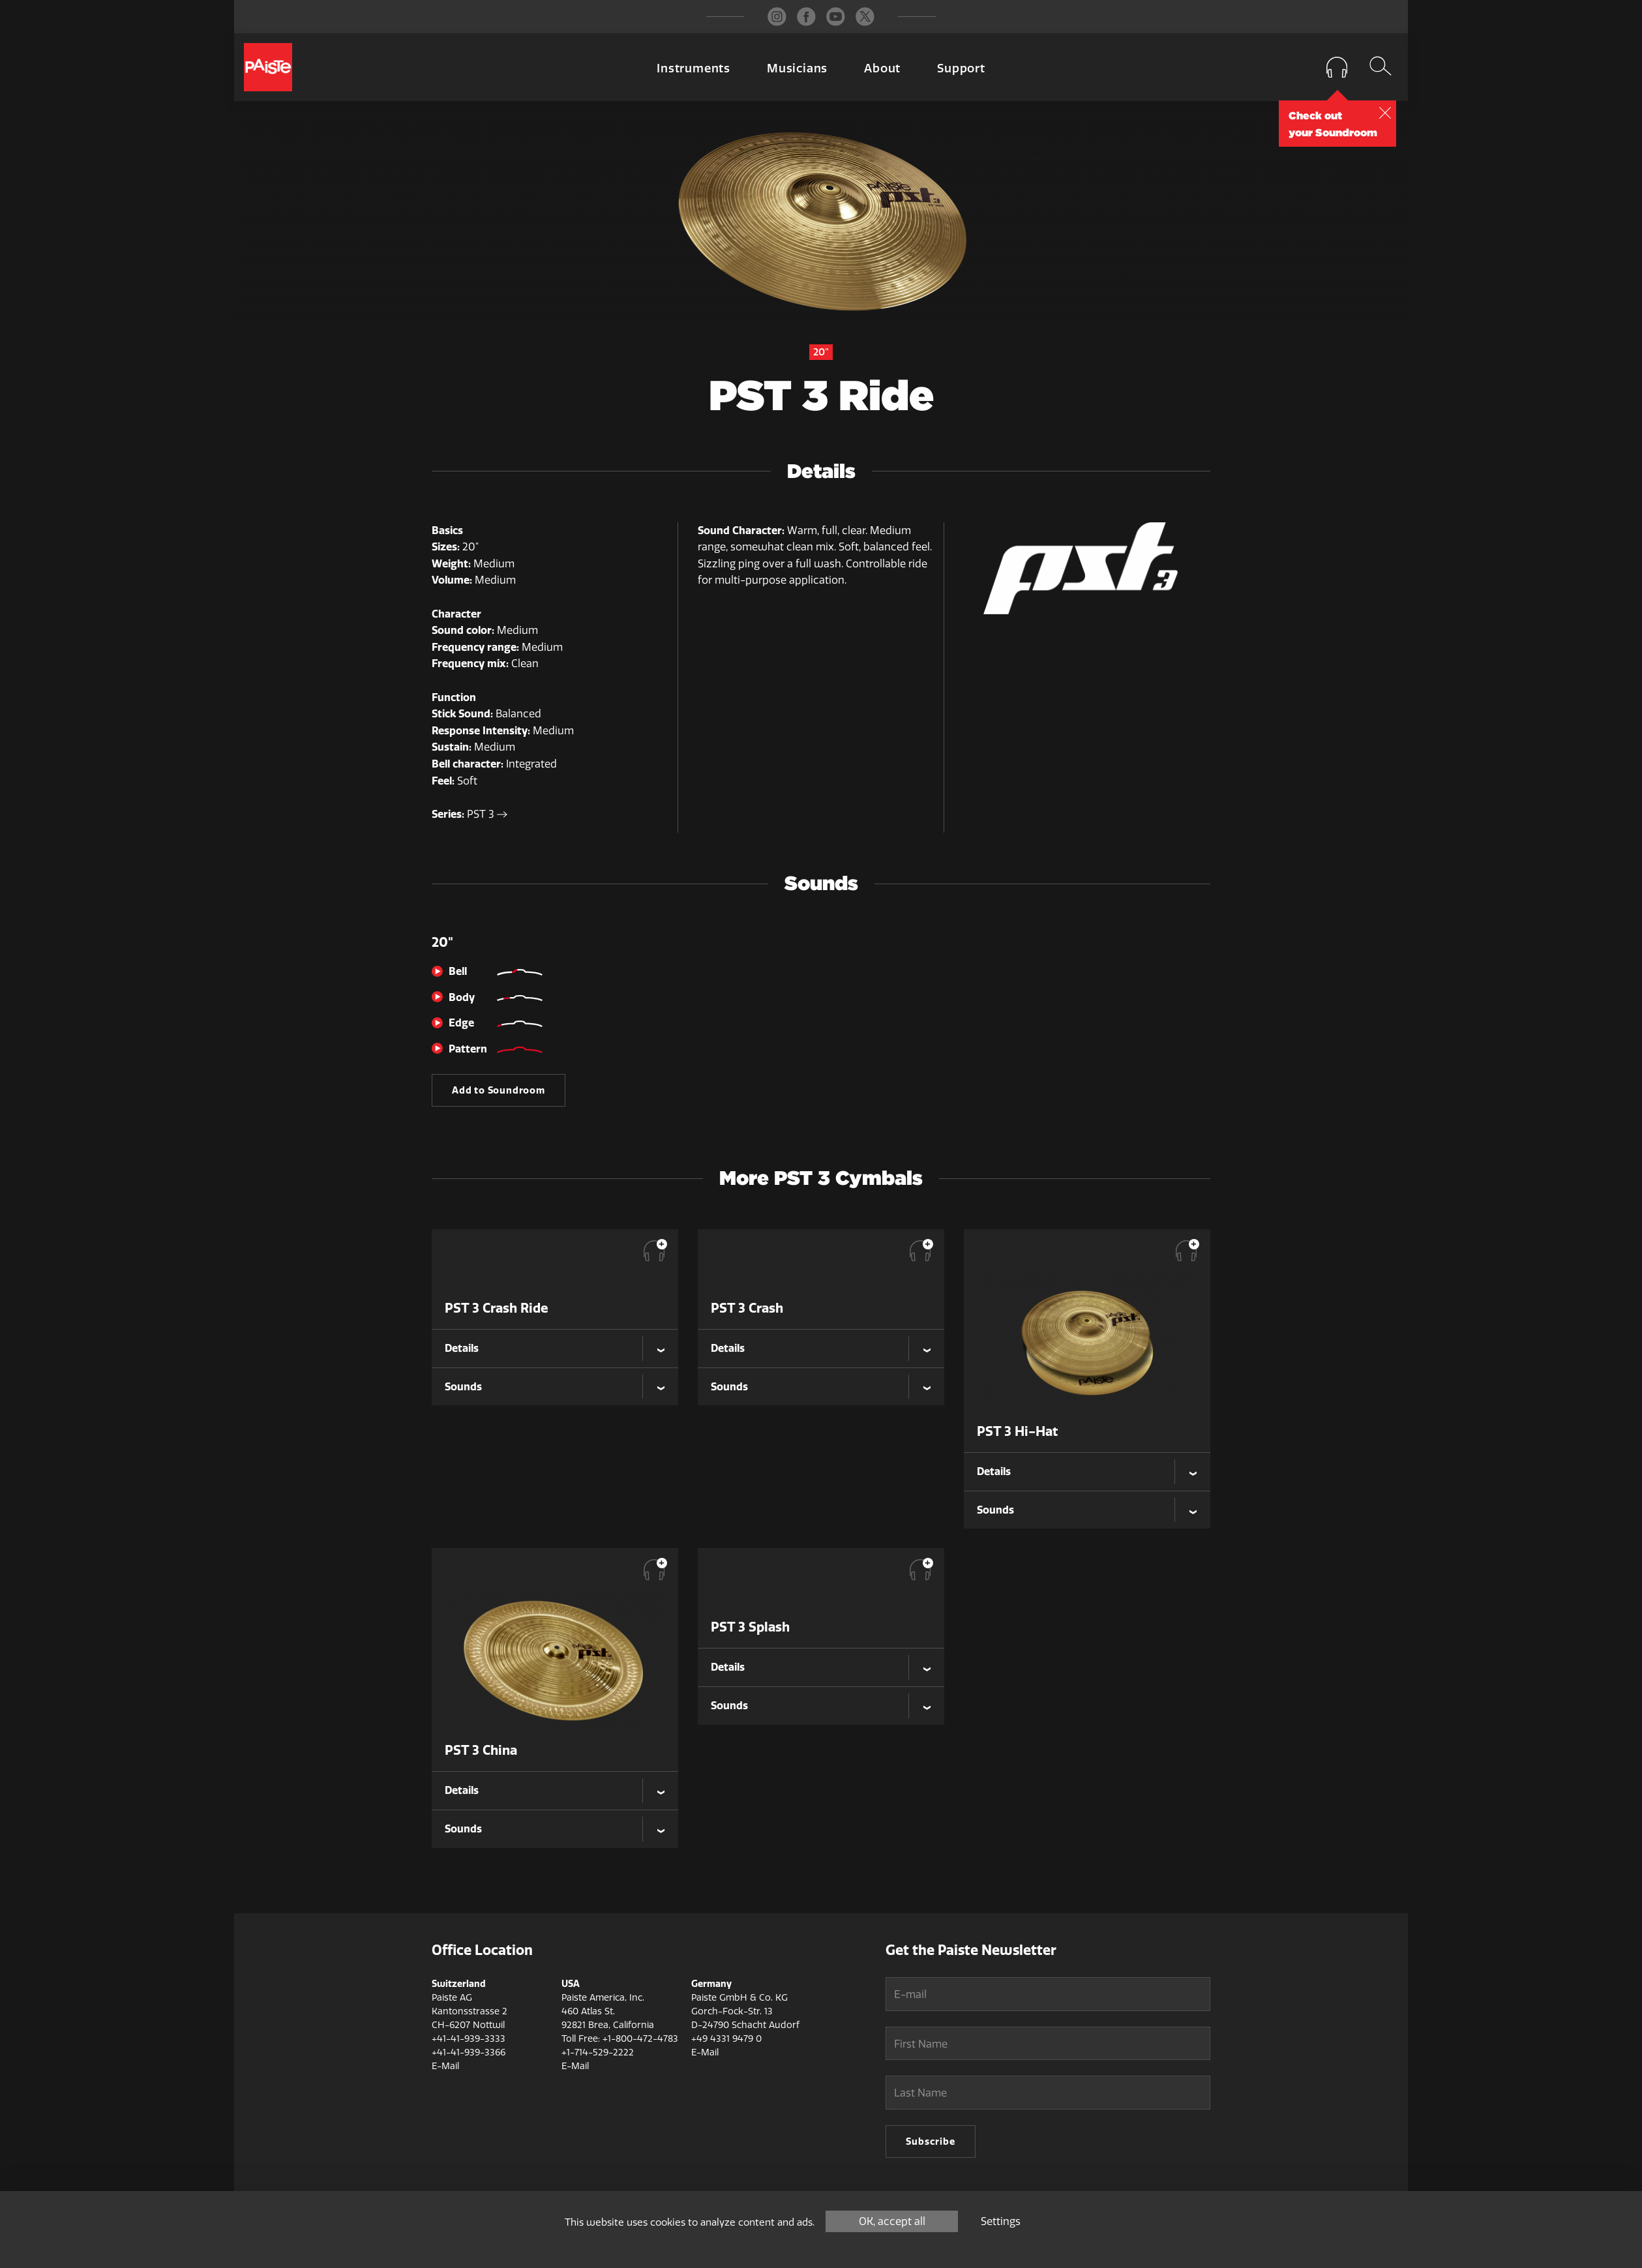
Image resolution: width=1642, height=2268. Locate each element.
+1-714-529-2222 (597, 2052)
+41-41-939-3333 (468, 2038)
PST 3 (487, 814)
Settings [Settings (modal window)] (1001, 2221)
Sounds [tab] (463, 1386)
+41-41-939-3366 (468, 2052)
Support (961, 68)
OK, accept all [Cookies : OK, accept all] (892, 2221)
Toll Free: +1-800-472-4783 (619, 2038)
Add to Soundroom (498, 1090)
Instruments (693, 68)
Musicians (797, 68)
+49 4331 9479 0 (726, 2038)
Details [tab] (462, 1347)
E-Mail (445, 2066)
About (882, 68)
